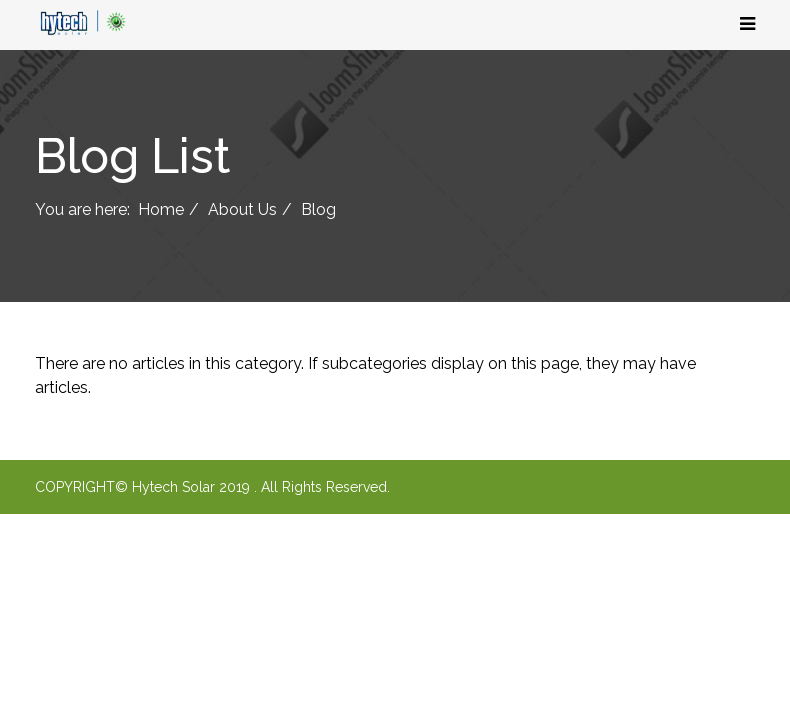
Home (161, 209)
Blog (318, 209)
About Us (242, 209)
